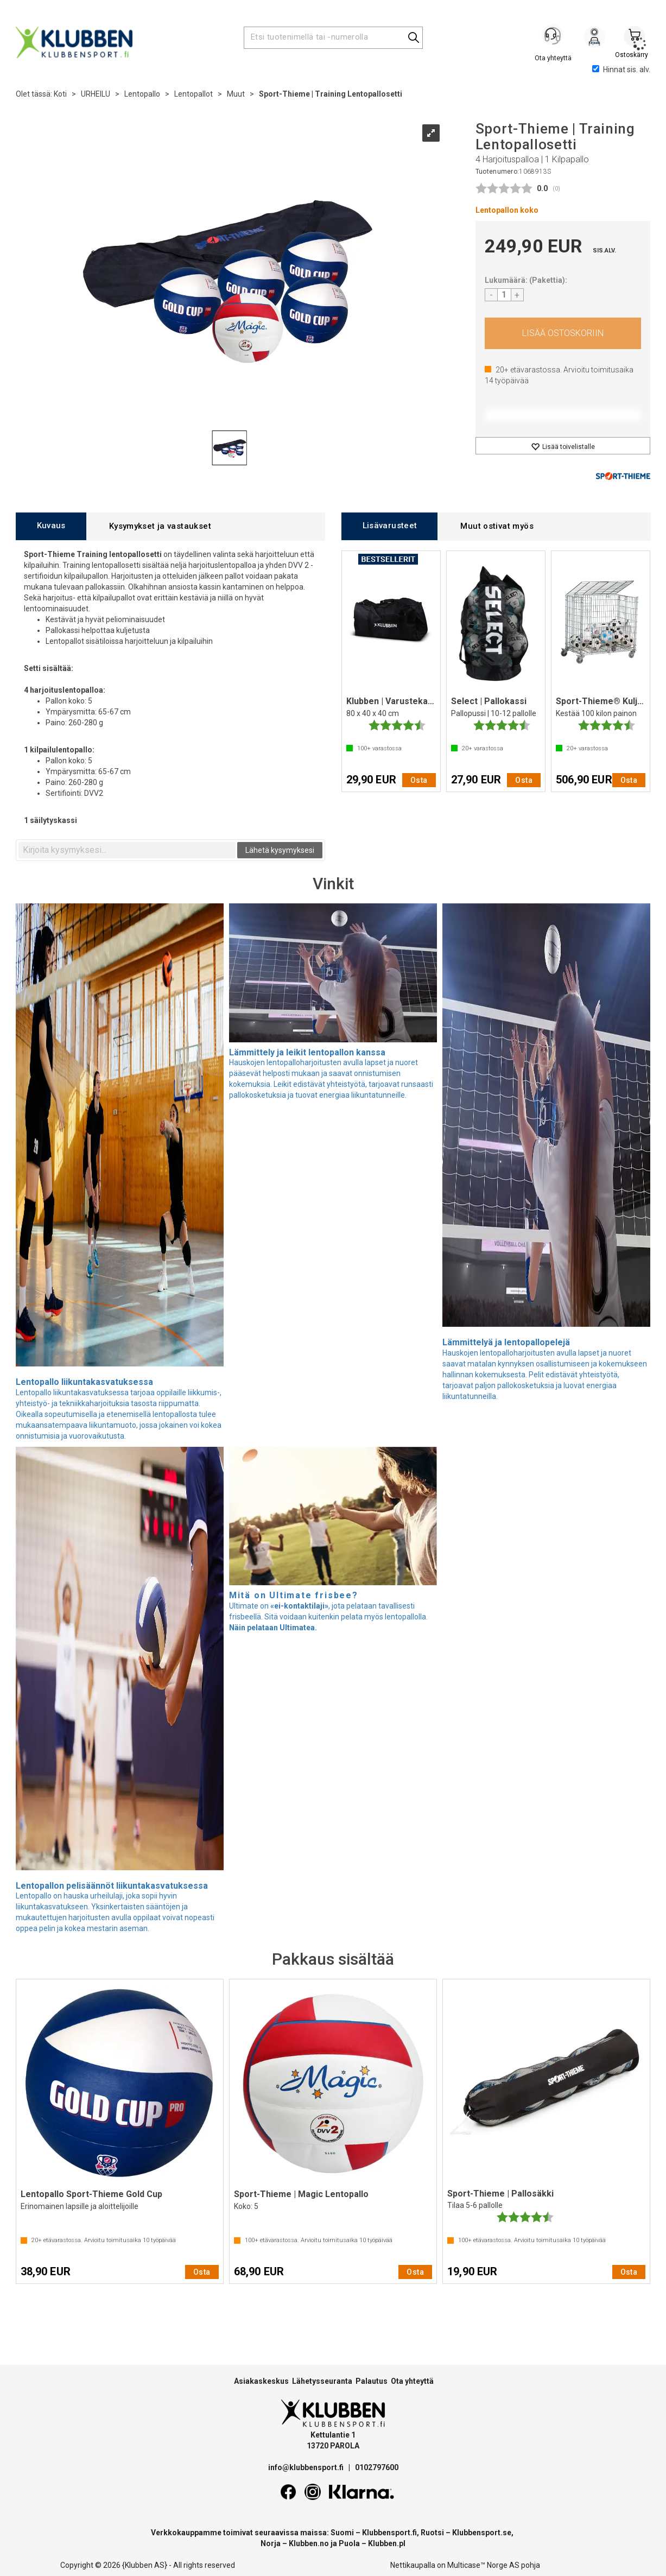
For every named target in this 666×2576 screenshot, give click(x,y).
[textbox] (127, 850)
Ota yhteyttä (412, 2381)
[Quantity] (504, 294)
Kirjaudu (594, 38)
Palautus (372, 2381)
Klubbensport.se (481, 2532)
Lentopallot (193, 94)
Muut (236, 94)
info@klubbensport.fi (306, 2467)
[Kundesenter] (554, 37)
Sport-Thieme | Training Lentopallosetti (330, 94)
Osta (563, 333)
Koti (60, 94)
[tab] (51, 526)
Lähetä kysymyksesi (279, 850)
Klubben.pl (386, 2543)
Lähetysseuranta (322, 2381)
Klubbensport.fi (389, 2532)
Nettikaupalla (412, 2565)
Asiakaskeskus (261, 2381)
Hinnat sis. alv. (621, 69)
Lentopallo (142, 94)
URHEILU (95, 94)
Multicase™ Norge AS (483, 2565)
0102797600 (376, 2467)
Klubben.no (309, 2543)
